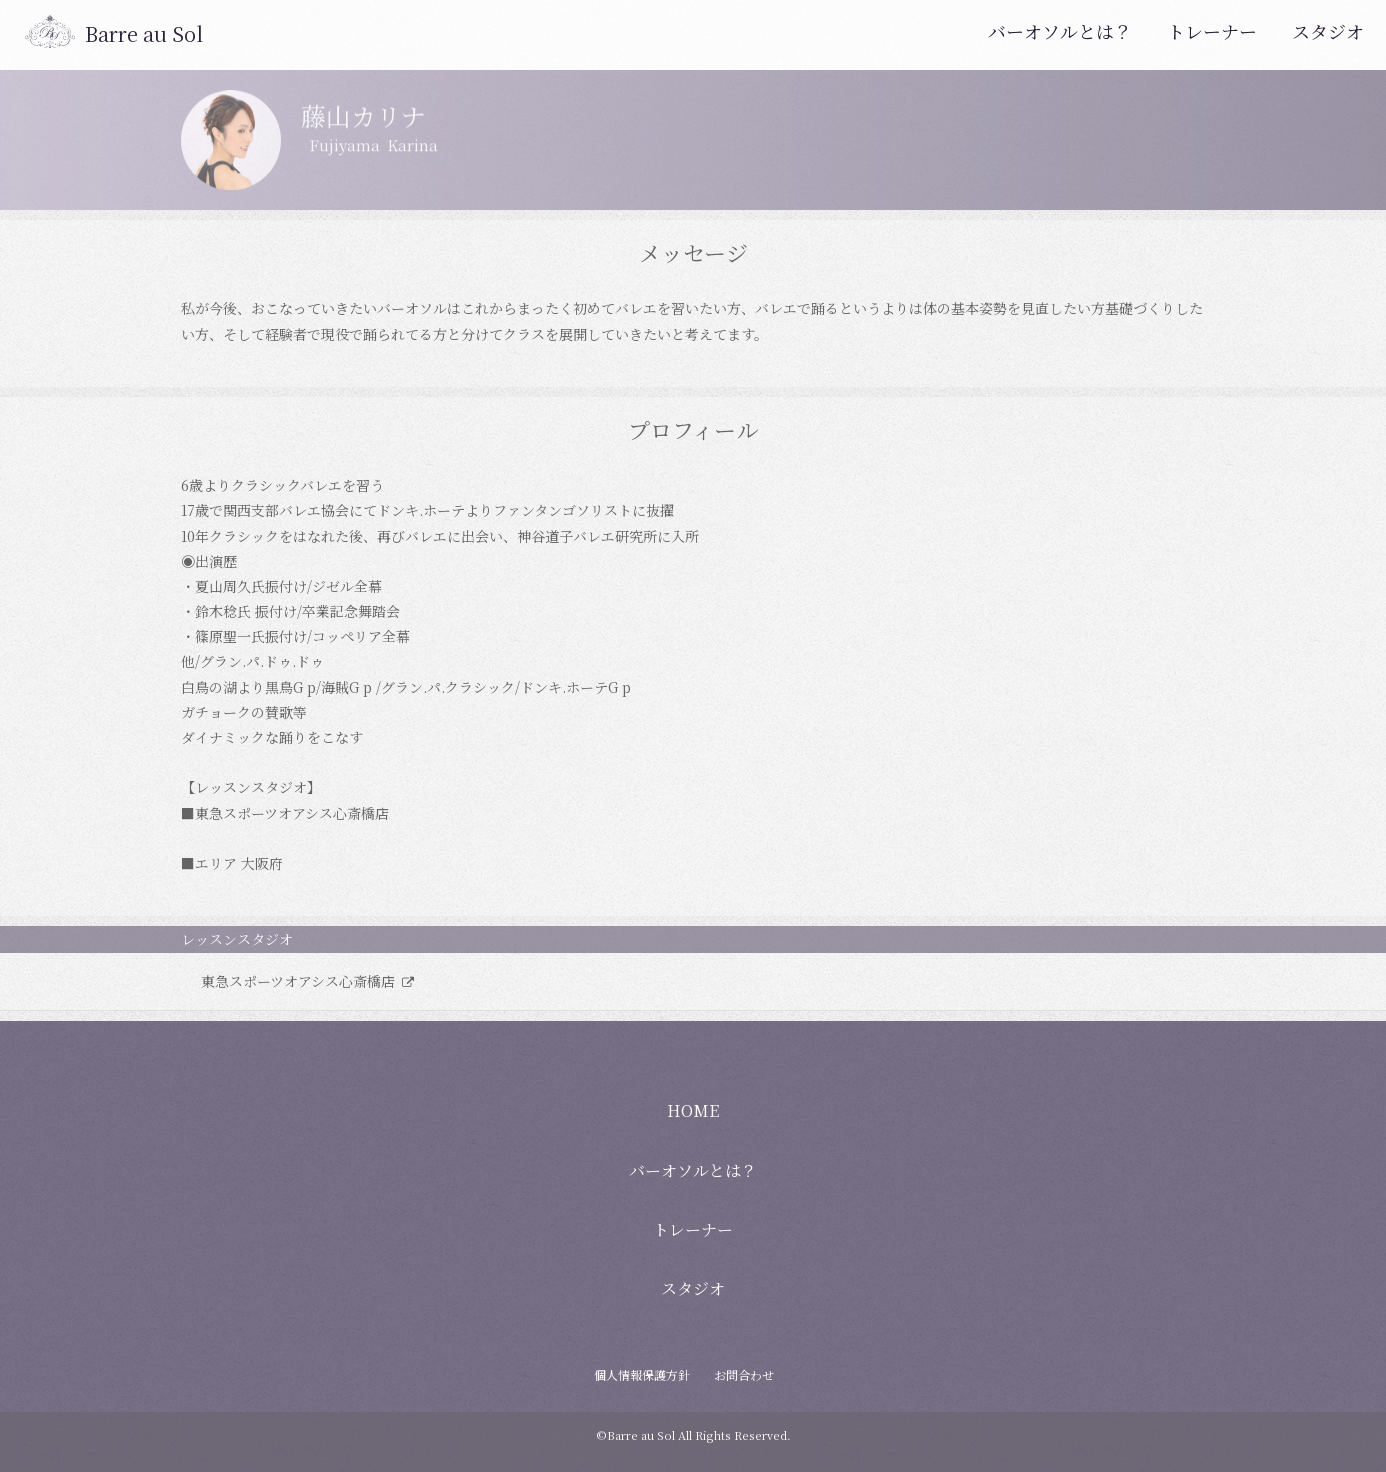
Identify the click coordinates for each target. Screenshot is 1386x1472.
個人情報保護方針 (642, 1374)
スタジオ (1328, 31)
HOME (693, 1110)
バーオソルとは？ (1060, 31)
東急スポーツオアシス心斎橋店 (300, 981)
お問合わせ (744, 1374)
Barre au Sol (144, 33)
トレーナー (1212, 31)
